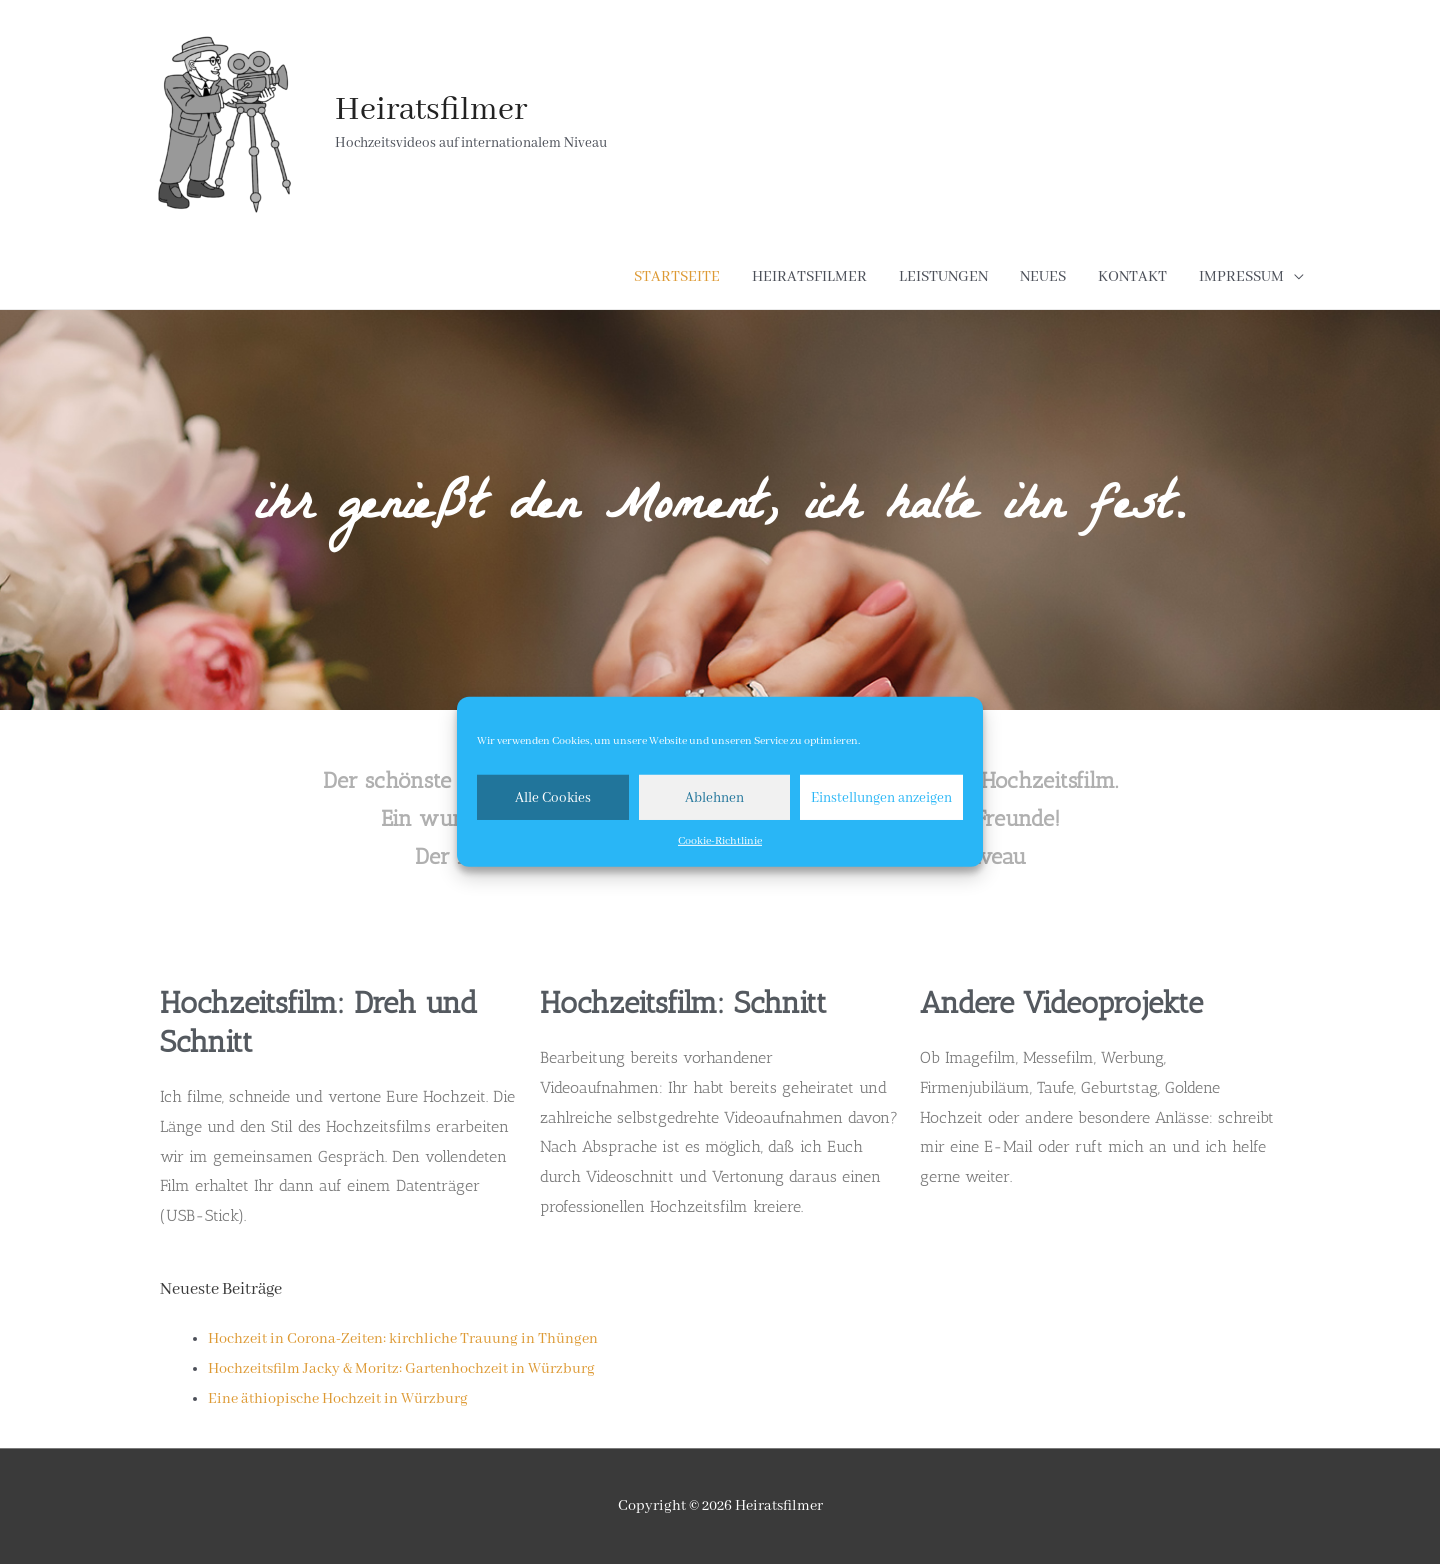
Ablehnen (714, 797)
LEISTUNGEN (943, 277)
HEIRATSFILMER (809, 277)
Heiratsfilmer (431, 110)
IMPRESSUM (1241, 277)
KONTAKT (1132, 277)
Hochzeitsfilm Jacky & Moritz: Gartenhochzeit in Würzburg (401, 1369)
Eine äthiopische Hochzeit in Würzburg (338, 1399)
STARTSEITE (677, 277)
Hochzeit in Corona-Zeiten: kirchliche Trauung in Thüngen (403, 1339)
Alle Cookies (553, 797)
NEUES (1043, 277)
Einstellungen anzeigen (881, 797)
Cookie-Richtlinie (720, 841)
